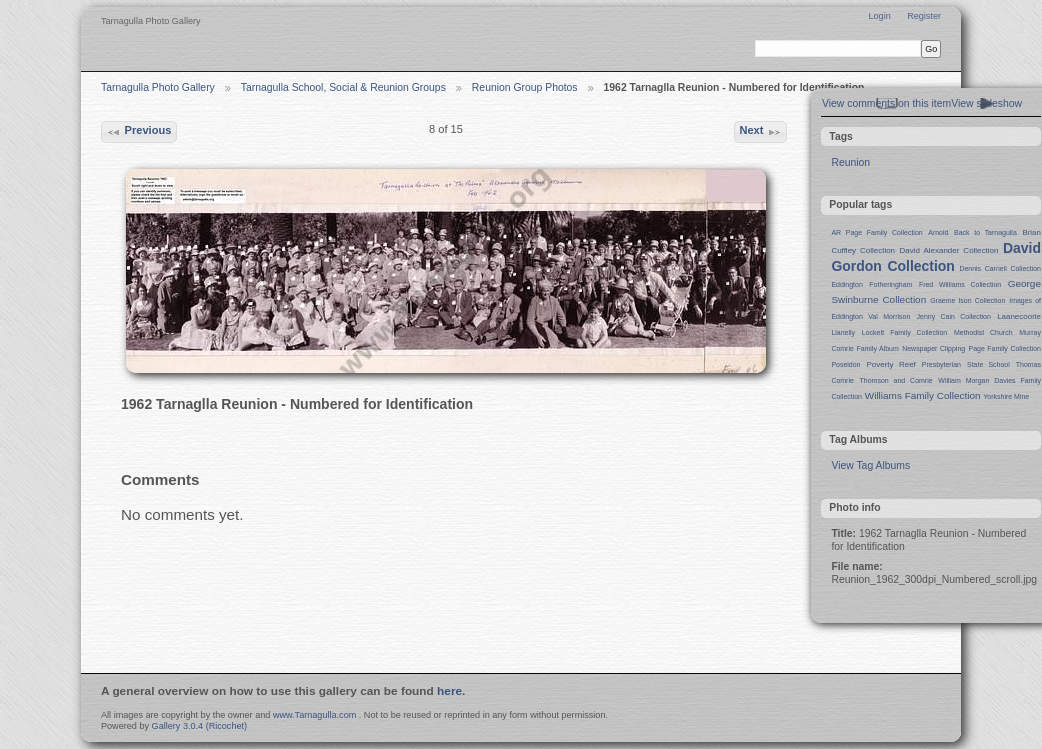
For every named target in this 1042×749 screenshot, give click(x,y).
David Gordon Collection (936, 257)
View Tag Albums (870, 465)
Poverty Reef (890, 364)
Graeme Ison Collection (967, 300)
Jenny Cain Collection (954, 316)
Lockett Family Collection (904, 332)
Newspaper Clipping (933, 348)
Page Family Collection (1005, 348)
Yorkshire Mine (1006, 396)
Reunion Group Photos (525, 87)
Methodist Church (983, 332)
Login (879, 16)
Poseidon (845, 364)
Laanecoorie (1019, 316)
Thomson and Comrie (896, 380)
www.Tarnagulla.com (314, 715)
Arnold (938, 232)
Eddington (846, 284)
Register (924, 16)
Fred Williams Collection (960, 284)
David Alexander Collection (949, 250)
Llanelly (843, 332)
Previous (138, 132)
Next (760, 132)
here (449, 691)
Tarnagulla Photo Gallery (158, 87)
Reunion (850, 162)
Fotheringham (890, 284)
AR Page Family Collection (876, 232)
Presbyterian (941, 364)
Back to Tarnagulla (985, 232)
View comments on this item (886, 103)
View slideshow (986, 103)
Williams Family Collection (923, 395)
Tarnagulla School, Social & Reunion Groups (343, 87)
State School (988, 364)
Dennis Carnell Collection (1000, 268)
